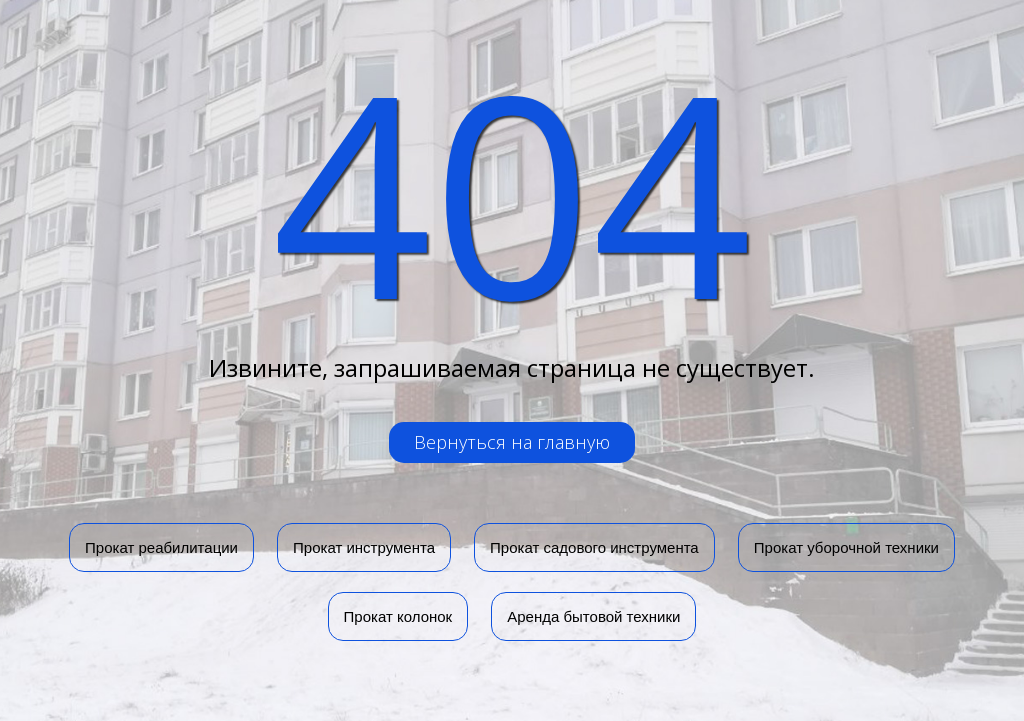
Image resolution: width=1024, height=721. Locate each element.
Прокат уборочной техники (846, 547)
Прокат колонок (398, 616)
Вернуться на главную (512, 442)
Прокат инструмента (364, 547)
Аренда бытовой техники (593, 616)
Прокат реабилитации (161, 547)
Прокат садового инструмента (594, 547)
